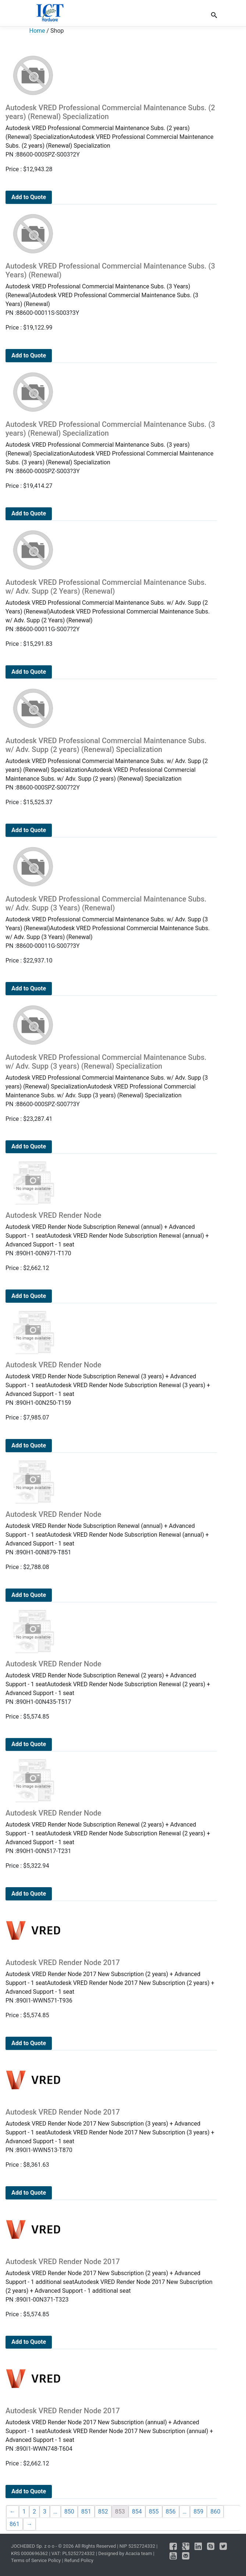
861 (14, 2524)
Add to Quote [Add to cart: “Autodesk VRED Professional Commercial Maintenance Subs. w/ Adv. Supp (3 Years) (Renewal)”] (28, 988)
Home (37, 30)
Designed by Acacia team (125, 2553)
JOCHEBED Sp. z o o (33, 2546)
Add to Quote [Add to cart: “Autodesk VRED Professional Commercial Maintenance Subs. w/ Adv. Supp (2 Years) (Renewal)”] (28, 671)
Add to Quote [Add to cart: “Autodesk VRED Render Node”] (28, 1295)
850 (69, 2511)
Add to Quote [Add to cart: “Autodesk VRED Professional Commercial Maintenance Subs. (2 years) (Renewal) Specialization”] (28, 197)
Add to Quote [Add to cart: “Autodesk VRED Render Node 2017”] (28, 2043)
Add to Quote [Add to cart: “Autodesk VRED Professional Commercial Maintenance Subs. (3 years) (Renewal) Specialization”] (28, 513)
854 (137, 2511)
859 (198, 2511)
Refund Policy (78, 2560)
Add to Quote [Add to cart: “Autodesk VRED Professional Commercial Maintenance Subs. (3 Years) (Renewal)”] (28, 355)
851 (86, 2511)
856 (171, 2511)
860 (215, 2511)
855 (154, 2511)
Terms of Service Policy (36, 2560)
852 (103, 2511)
